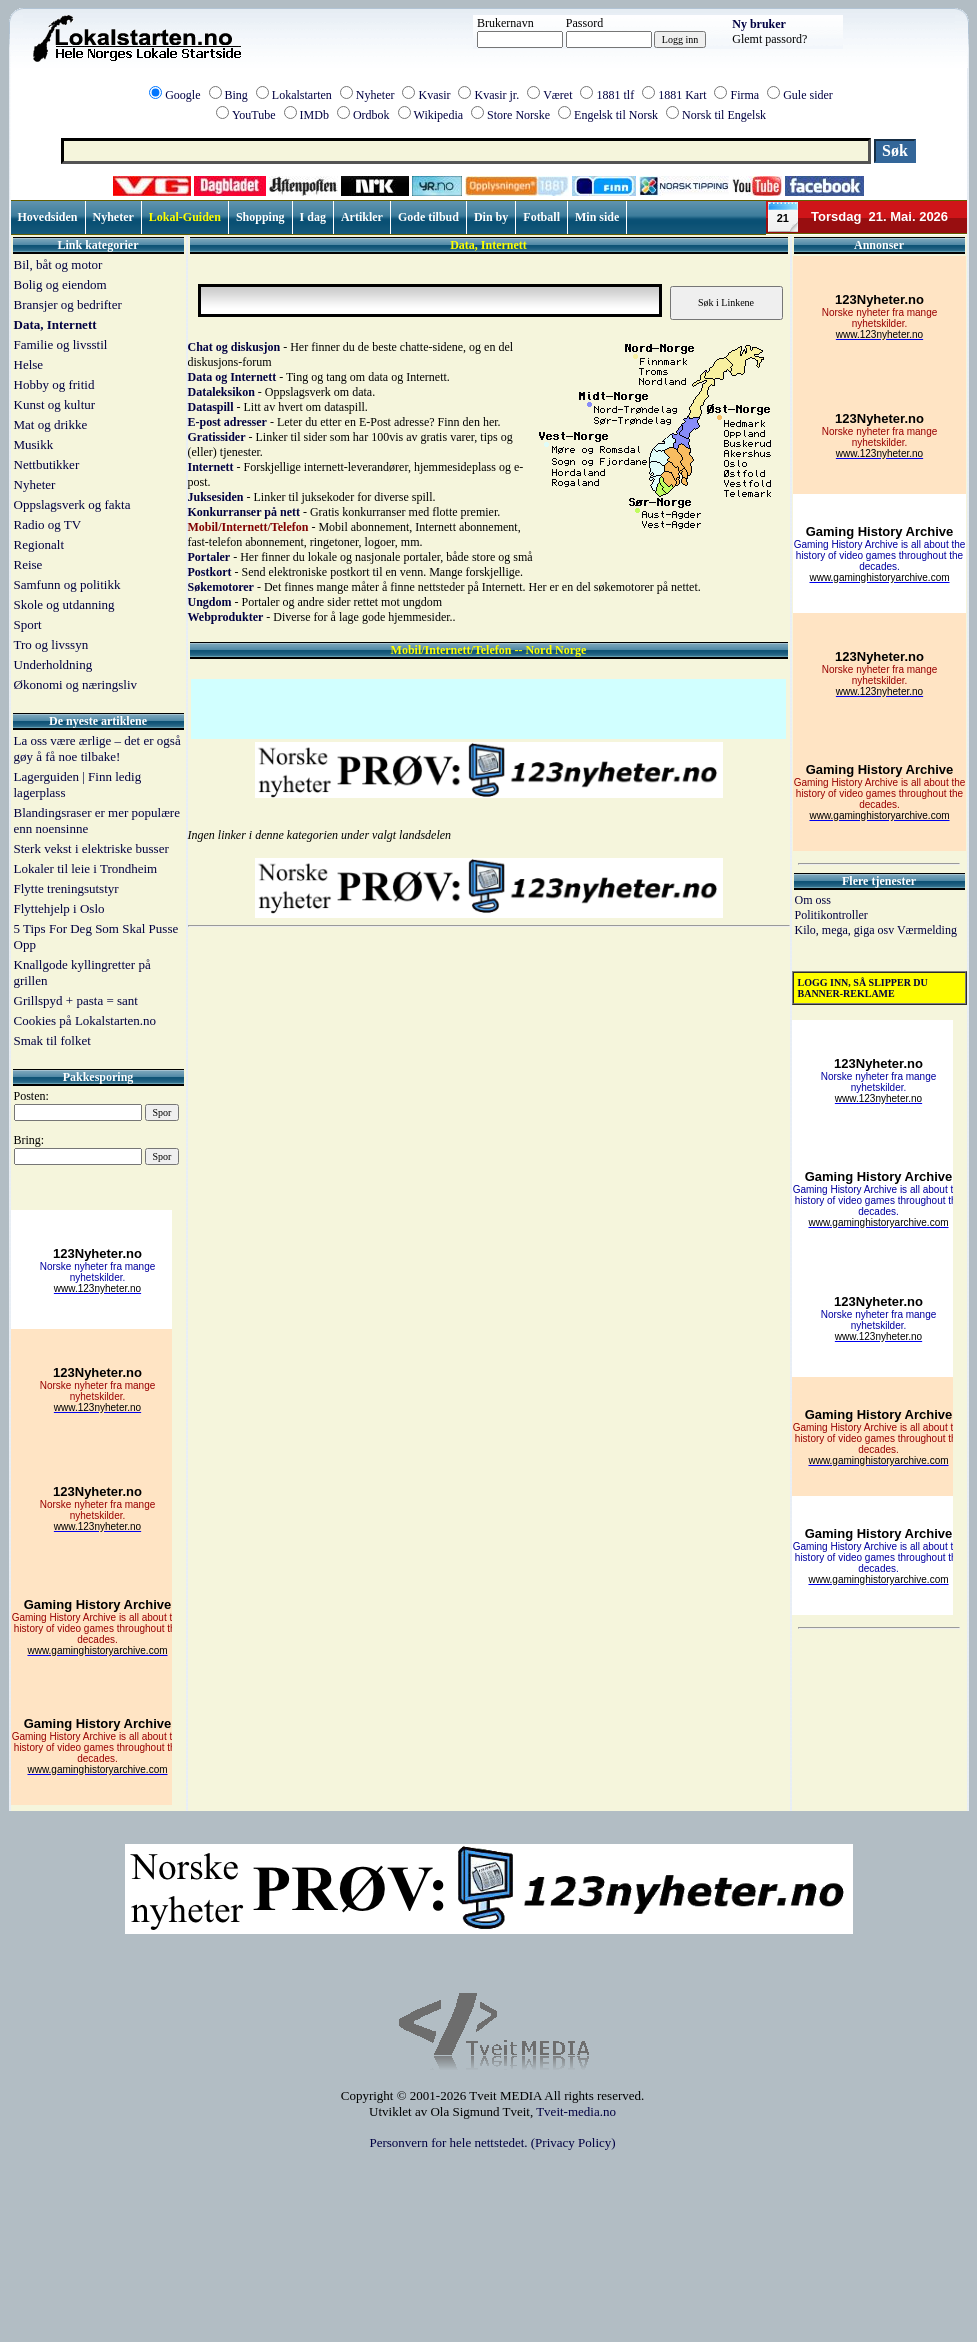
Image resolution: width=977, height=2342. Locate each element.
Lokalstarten (302, 95)
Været (557, 95)
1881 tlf (615, 95)
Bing (236, 95)
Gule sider (808, 95)
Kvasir (434, 95)
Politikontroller (831, 915)
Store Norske (518, 115)
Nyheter (375, 95)
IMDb (314, 115)
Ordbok (371, 115)
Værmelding (927, 930)
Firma (744, 95)
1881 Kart (682, 95)
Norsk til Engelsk (724, 115)
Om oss (813, 900)
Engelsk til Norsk (616, 115)
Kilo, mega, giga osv (846, 930)
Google (182, 95)
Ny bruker (759, 24)
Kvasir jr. (496, 95)
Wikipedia (439, 115)
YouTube (254, 115)
